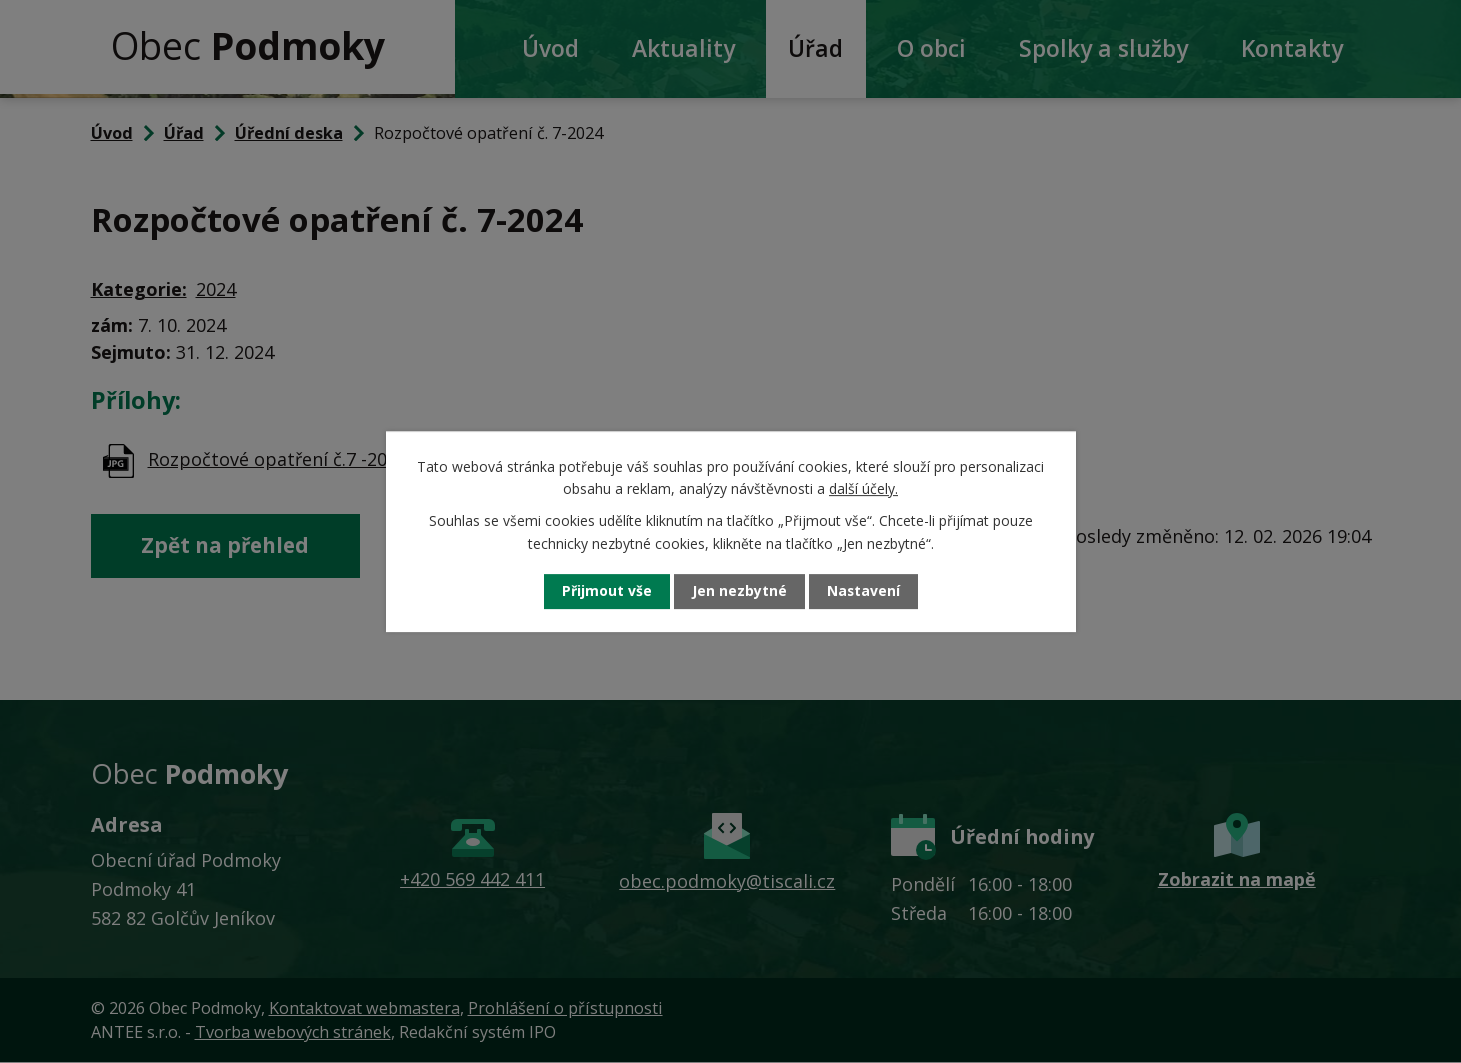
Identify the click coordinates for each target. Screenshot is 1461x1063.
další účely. (863, 488)
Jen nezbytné (738, 591)
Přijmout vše (606, 591)
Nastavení (863, 591)
